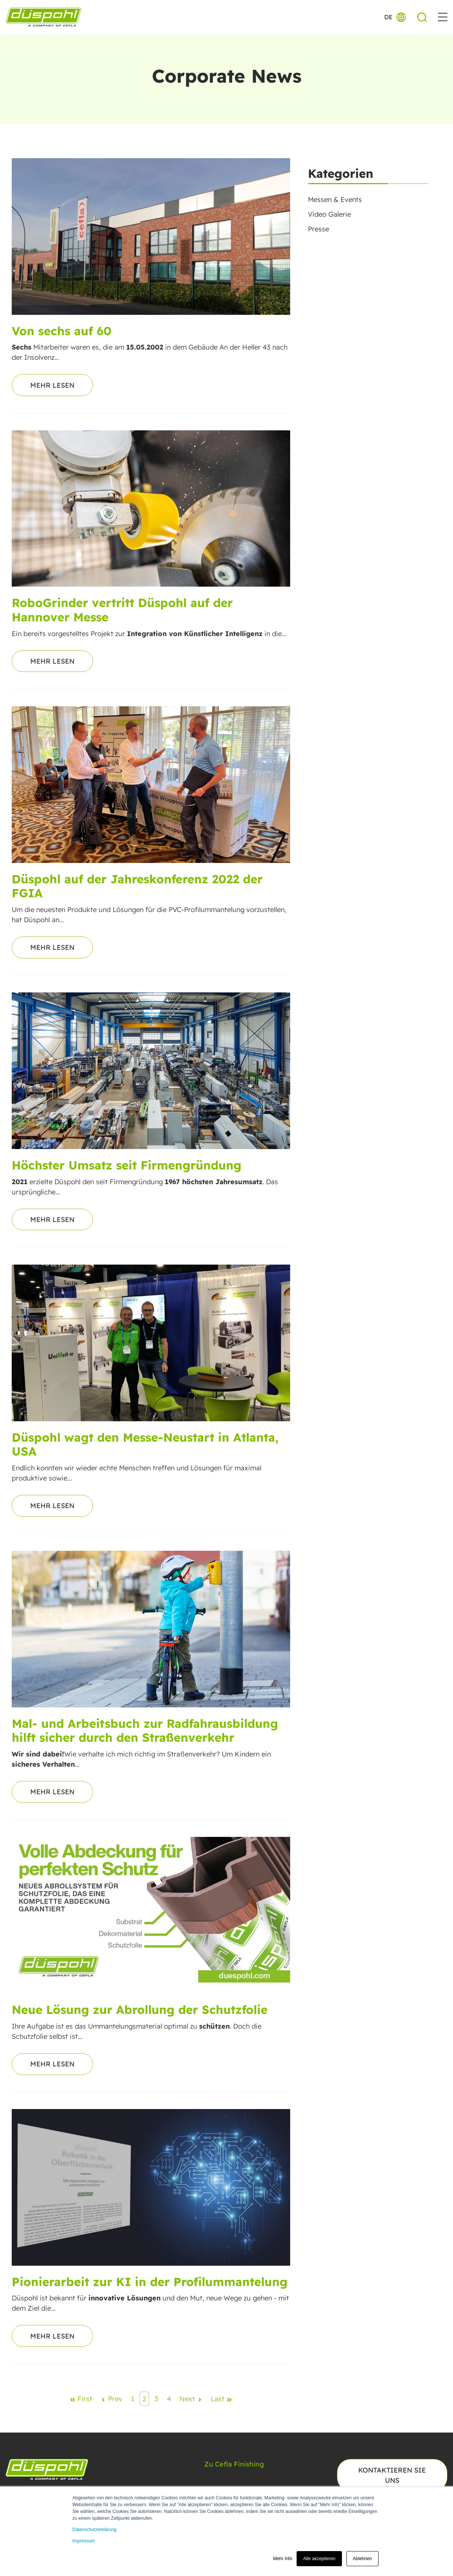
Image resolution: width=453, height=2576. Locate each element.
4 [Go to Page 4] (169, 2398)
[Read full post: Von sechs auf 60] (151, 236)
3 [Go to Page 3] (156, 2398)
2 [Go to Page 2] (144, 2398)
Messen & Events (335, 199)
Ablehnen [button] (362, 2558)
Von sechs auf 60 (61, 331)
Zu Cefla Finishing (234, 2464)
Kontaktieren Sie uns (392, 2475)
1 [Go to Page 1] (132, 2398)
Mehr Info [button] (282, 2558)
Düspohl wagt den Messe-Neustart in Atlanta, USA (145, 1444)
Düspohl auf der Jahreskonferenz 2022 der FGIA (137, 886)
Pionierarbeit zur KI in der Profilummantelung (150, 2281)
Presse (318, 229)
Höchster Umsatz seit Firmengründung (126, 1165)
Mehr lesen (52, 385)
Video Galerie (329, 214)
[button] (442, 17)
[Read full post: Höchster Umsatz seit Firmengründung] (151, 1070)
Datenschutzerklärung (95, 2529)
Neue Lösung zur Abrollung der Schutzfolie (139, 2009)
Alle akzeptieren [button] (319, 2558)
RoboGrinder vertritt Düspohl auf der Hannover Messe (122, 609)
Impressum (84, 2541)
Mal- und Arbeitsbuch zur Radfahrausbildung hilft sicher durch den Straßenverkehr (145, 1730)
